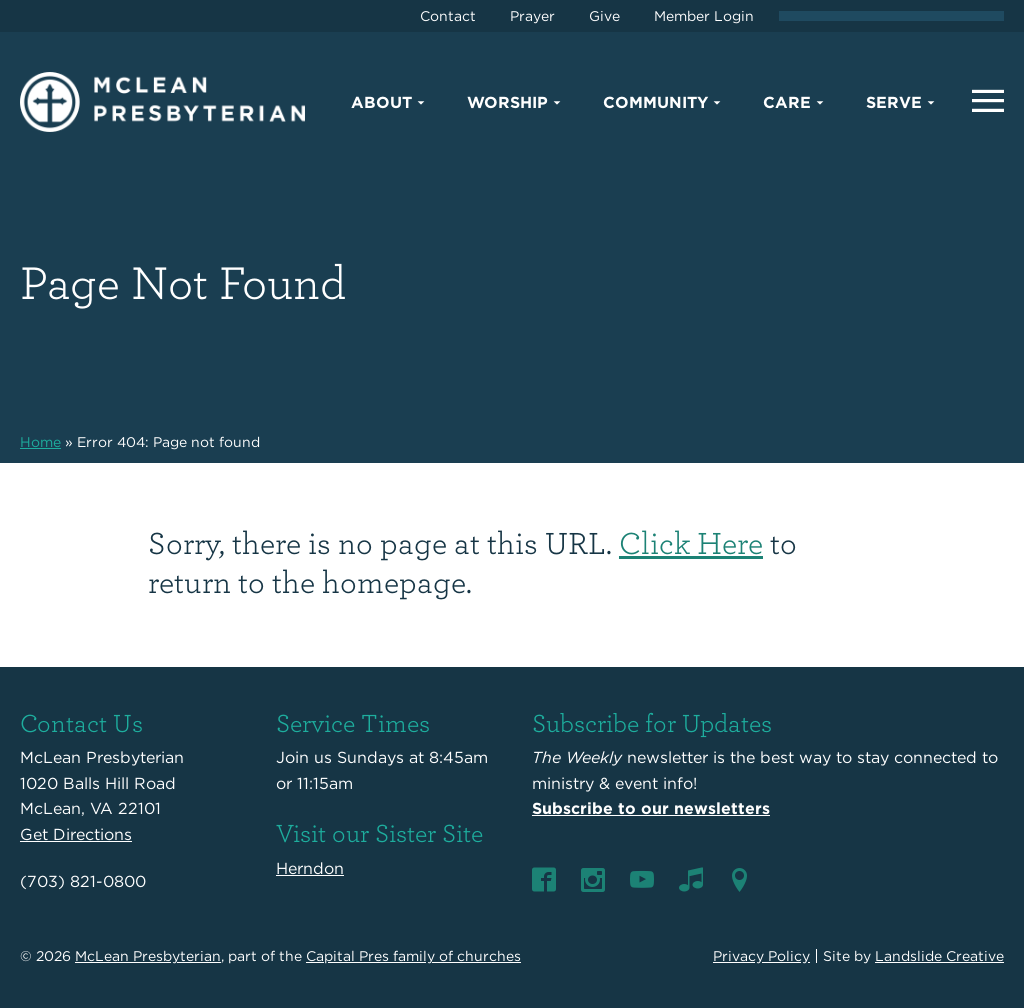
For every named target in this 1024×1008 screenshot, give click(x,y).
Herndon (310, 868)
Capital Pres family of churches (413, 956)
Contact (448, 16)
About (381, 102)
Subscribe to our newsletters (651, 808)
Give (604, 16)
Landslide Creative (939, 956)
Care (787, 102)
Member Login (704, 16)
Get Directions (76, 834)
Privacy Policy (761, 956)
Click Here (691, 541)
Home (40, 442)
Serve (894, 102)
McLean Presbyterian (148, 956)
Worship (507, 102)
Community (655, 102)
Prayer (532, 16)
